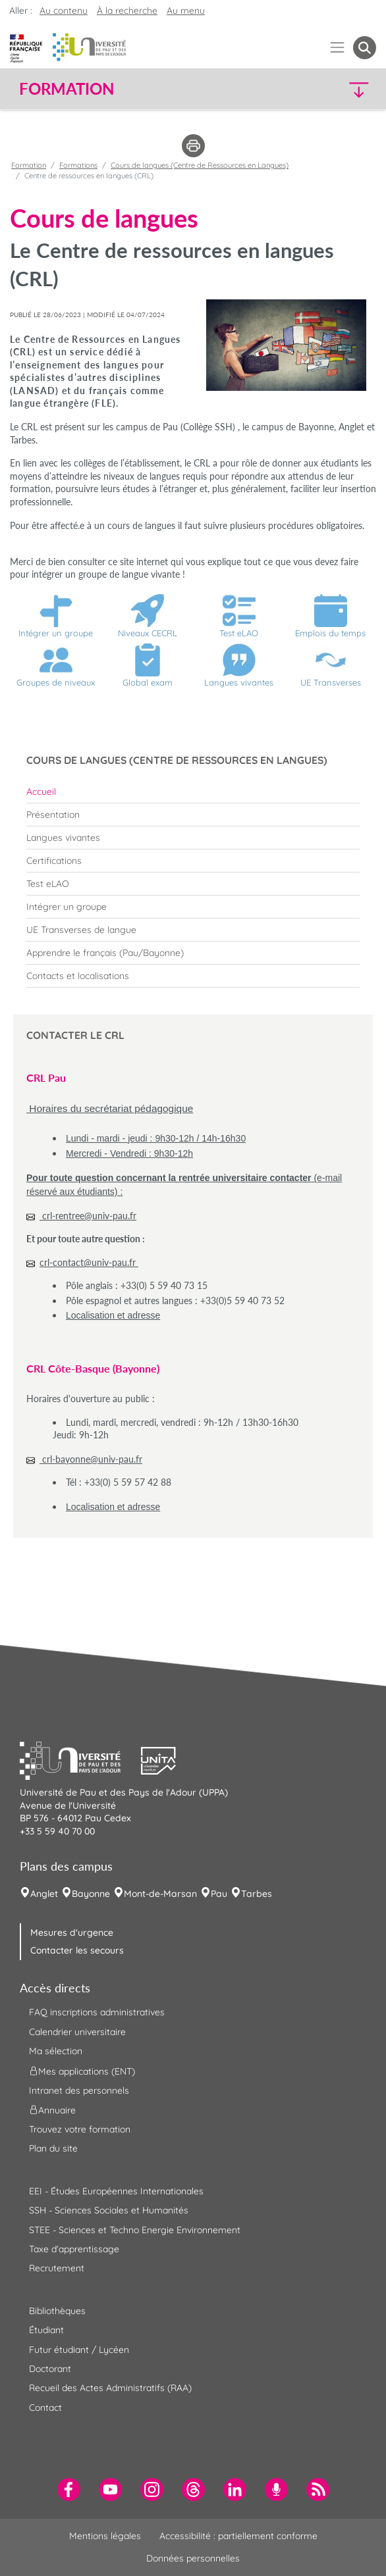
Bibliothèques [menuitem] (57, 2311)
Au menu (186, 10)
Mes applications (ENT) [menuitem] (82, 2071)
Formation (28, 165)
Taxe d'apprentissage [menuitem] (74, 2249)
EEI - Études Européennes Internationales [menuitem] (116, 2191)
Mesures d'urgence (71, 1932)
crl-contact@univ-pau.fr (89, 1262)
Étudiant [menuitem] (46, 2330)
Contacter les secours (77, 1950)
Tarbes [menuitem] (256, 1894)
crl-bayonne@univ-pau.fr (91, 1459)
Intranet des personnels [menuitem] (79, 2090)
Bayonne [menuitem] (91, 1894)
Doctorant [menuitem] (50, 2369)
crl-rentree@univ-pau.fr (88, 1215)
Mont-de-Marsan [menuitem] (160, 1894)
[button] (333, 89)
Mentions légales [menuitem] (105, 2536)
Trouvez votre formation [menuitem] (79, 2129)
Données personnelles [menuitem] (193, 2558)
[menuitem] (193, 791)
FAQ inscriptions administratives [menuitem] (97, 2012)
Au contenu (64, 10)
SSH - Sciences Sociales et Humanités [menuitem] (108, 2210)
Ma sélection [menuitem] (55, 2051)
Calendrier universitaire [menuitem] (77, 2032)
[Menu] (337, 48)
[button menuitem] (364, 47)
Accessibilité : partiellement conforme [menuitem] (238, 2536)
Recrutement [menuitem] (56, 2268)
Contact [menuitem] (45, 2407)
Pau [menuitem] (219, 1894)
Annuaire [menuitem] (52, 2110)
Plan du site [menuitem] (53, 2148)
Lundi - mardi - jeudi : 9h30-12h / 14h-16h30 (156, 1138)
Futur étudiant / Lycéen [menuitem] (79, 2350)
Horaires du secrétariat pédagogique (109, 1108)
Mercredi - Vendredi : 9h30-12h (129, 1153)
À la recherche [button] (127, 10)
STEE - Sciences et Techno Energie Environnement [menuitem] (134, 2230)
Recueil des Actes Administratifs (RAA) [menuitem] (110, 2388)
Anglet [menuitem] (44, 1894)
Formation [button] (66, 89)
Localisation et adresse (113, 1315)
